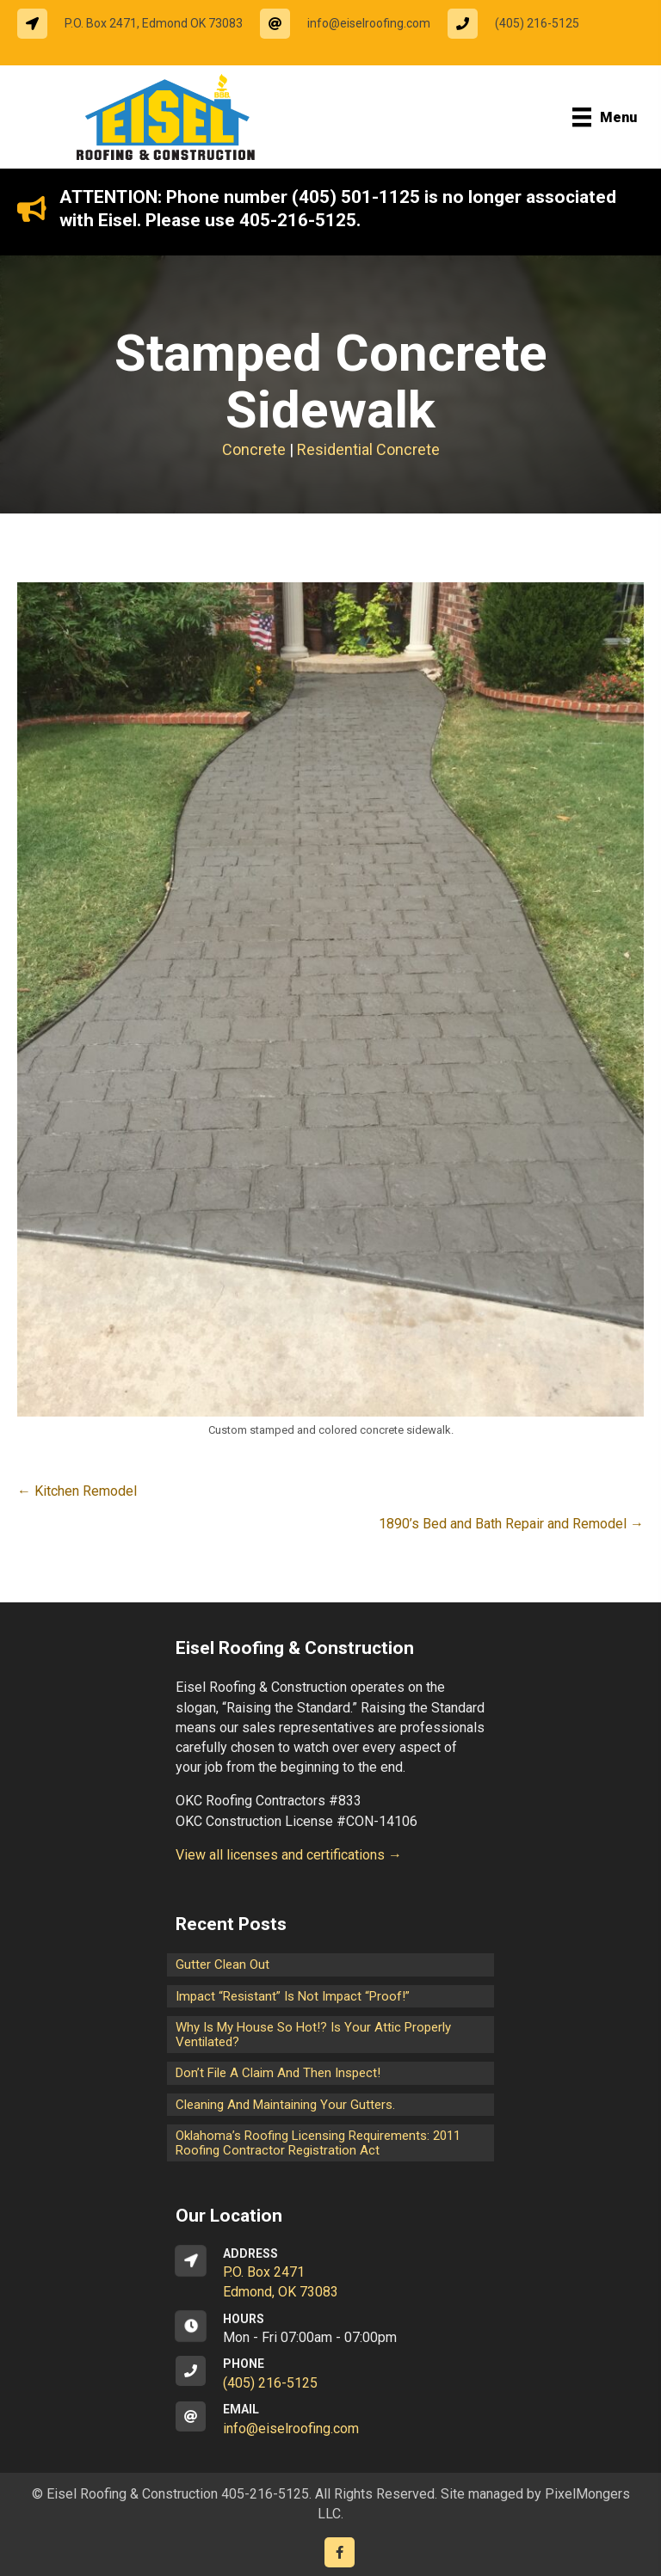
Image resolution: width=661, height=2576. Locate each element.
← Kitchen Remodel (77, 1491)
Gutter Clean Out (222, 1964)
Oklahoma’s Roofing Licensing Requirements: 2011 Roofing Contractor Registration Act (318, 2143)
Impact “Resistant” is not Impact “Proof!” (293, 1996)
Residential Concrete (368, 449)
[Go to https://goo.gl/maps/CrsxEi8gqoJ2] (330, 2274)
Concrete (254, 449)
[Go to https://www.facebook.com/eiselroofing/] (339, 2552)
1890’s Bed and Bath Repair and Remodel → (511, 1523)
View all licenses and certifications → (289, 1855)
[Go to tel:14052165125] (522, 24)
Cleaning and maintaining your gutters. (285, 2104)
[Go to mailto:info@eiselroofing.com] (354, 24)
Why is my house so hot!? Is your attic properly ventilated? (313, 2035)
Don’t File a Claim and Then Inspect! (278, 2073)
